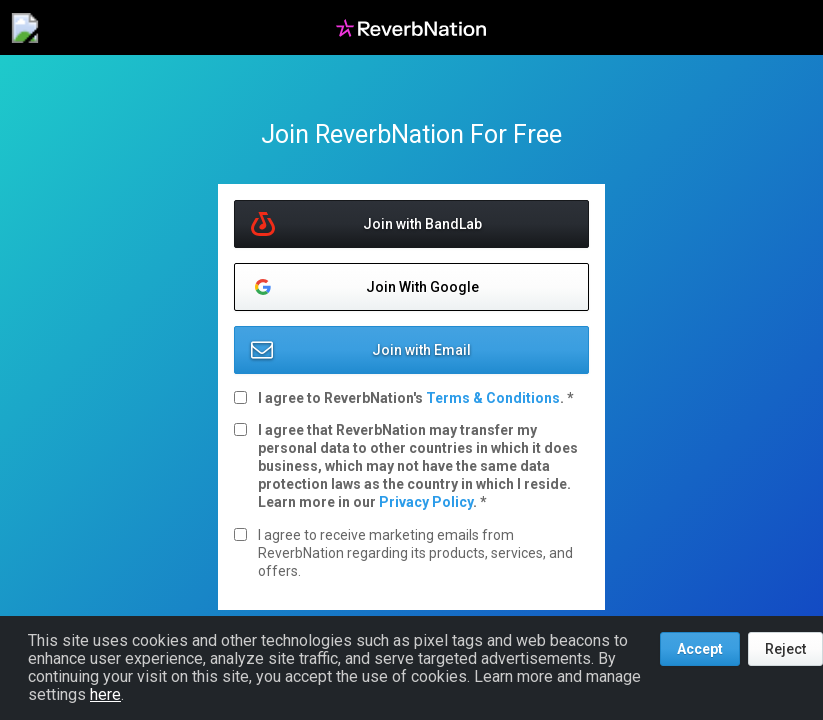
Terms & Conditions (493, 398)
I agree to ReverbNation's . (412, 398)
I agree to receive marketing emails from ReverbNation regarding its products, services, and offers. (415, 553)
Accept (700, 649)
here (105, 694)
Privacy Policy (426, 502)
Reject (785, 649)
